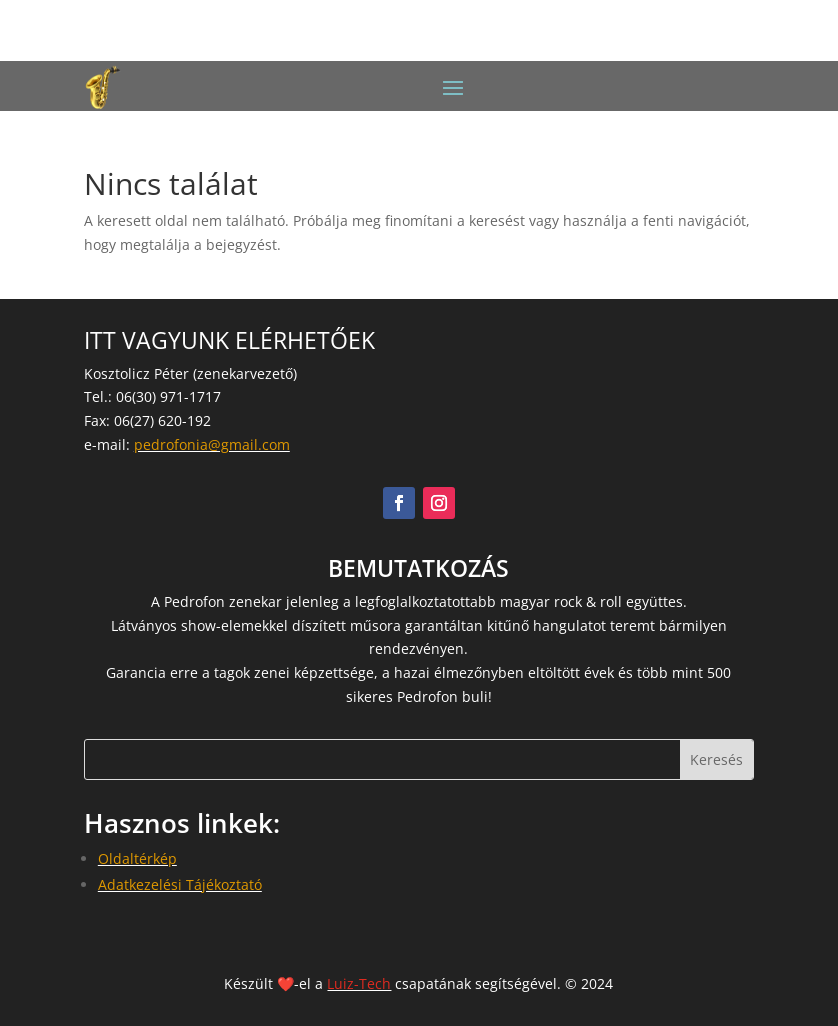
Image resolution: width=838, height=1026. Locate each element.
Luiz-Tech (359, 983)
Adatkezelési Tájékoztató (180, 884)
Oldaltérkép (137, 858)
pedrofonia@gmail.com (212, 444)
